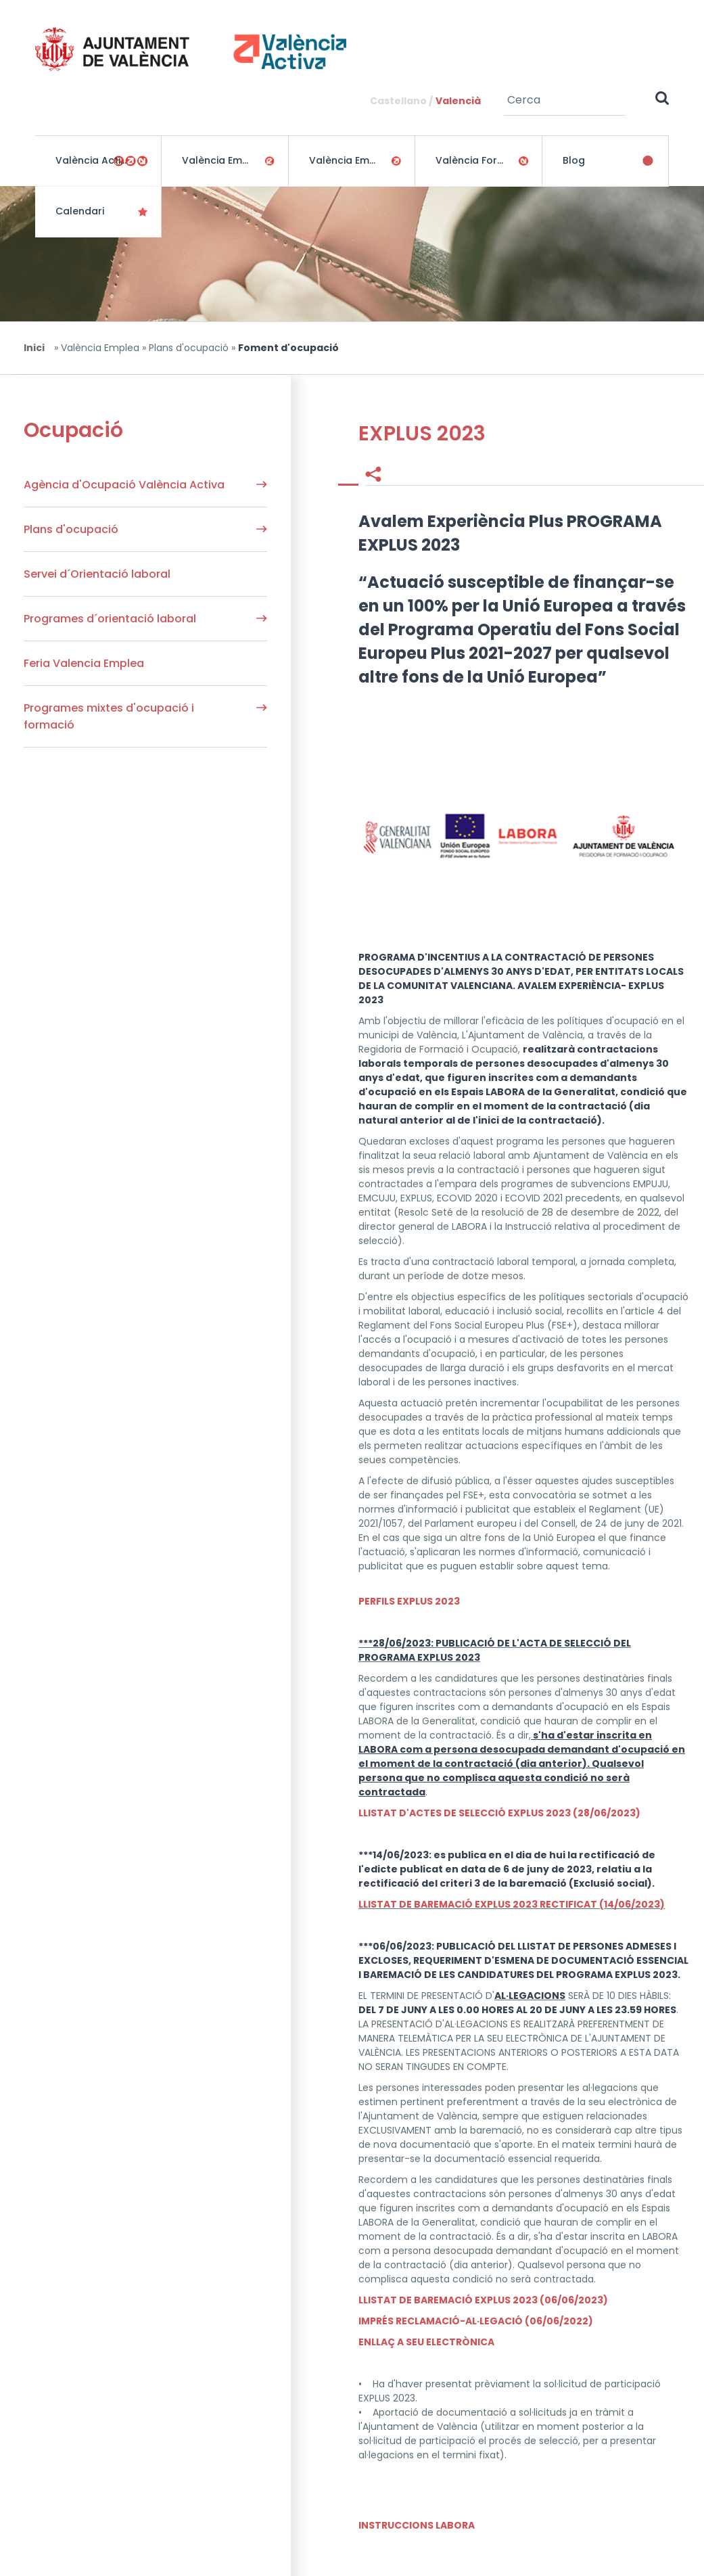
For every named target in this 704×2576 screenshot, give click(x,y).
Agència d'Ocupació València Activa (124, 484)
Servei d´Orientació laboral (97, 574)
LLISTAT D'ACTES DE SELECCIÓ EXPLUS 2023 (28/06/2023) (499, 1813)
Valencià (458, 101)
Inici (34, 347)
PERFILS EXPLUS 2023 (409, 1601)
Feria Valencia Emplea (84, 663)
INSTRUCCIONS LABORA (416, 2525)
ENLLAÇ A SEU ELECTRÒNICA (426, 2342)
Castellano (398, 101)
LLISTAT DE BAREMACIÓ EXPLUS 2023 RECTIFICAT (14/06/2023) (511, 1904)
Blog (574, 160)
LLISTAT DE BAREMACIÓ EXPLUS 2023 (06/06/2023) (483, 2300)
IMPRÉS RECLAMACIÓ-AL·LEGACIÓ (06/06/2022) (475, 2321)
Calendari (79, 211)
